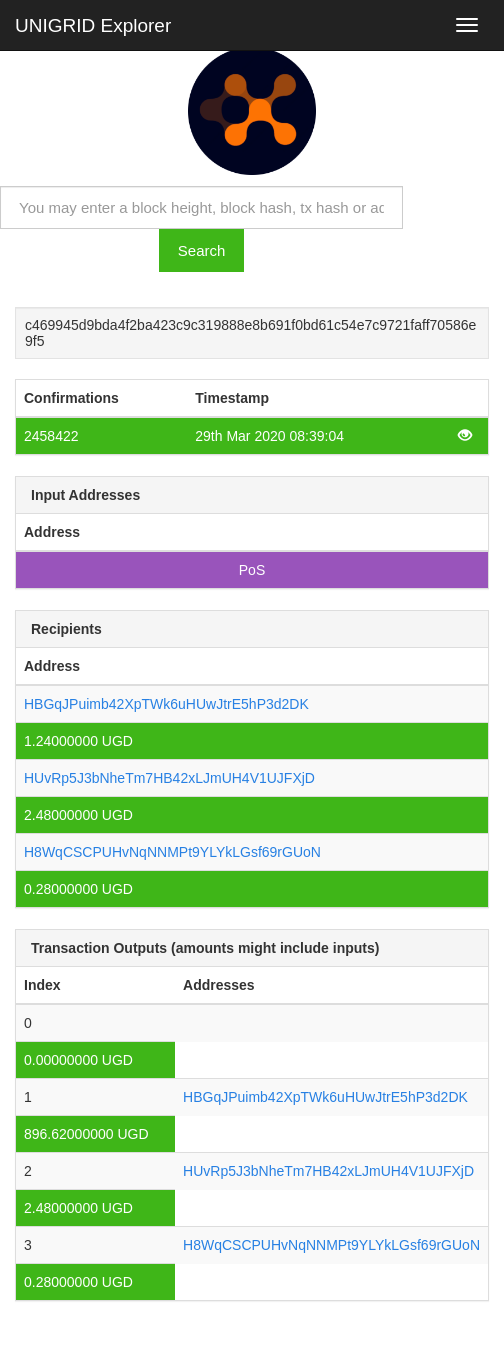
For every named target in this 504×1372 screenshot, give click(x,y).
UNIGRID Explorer (93, 25)
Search (202, 250)
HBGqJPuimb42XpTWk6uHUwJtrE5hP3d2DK (166, 704)
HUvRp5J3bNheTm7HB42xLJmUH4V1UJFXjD (169, 778)
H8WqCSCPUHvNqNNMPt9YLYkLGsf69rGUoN (172, 852)
